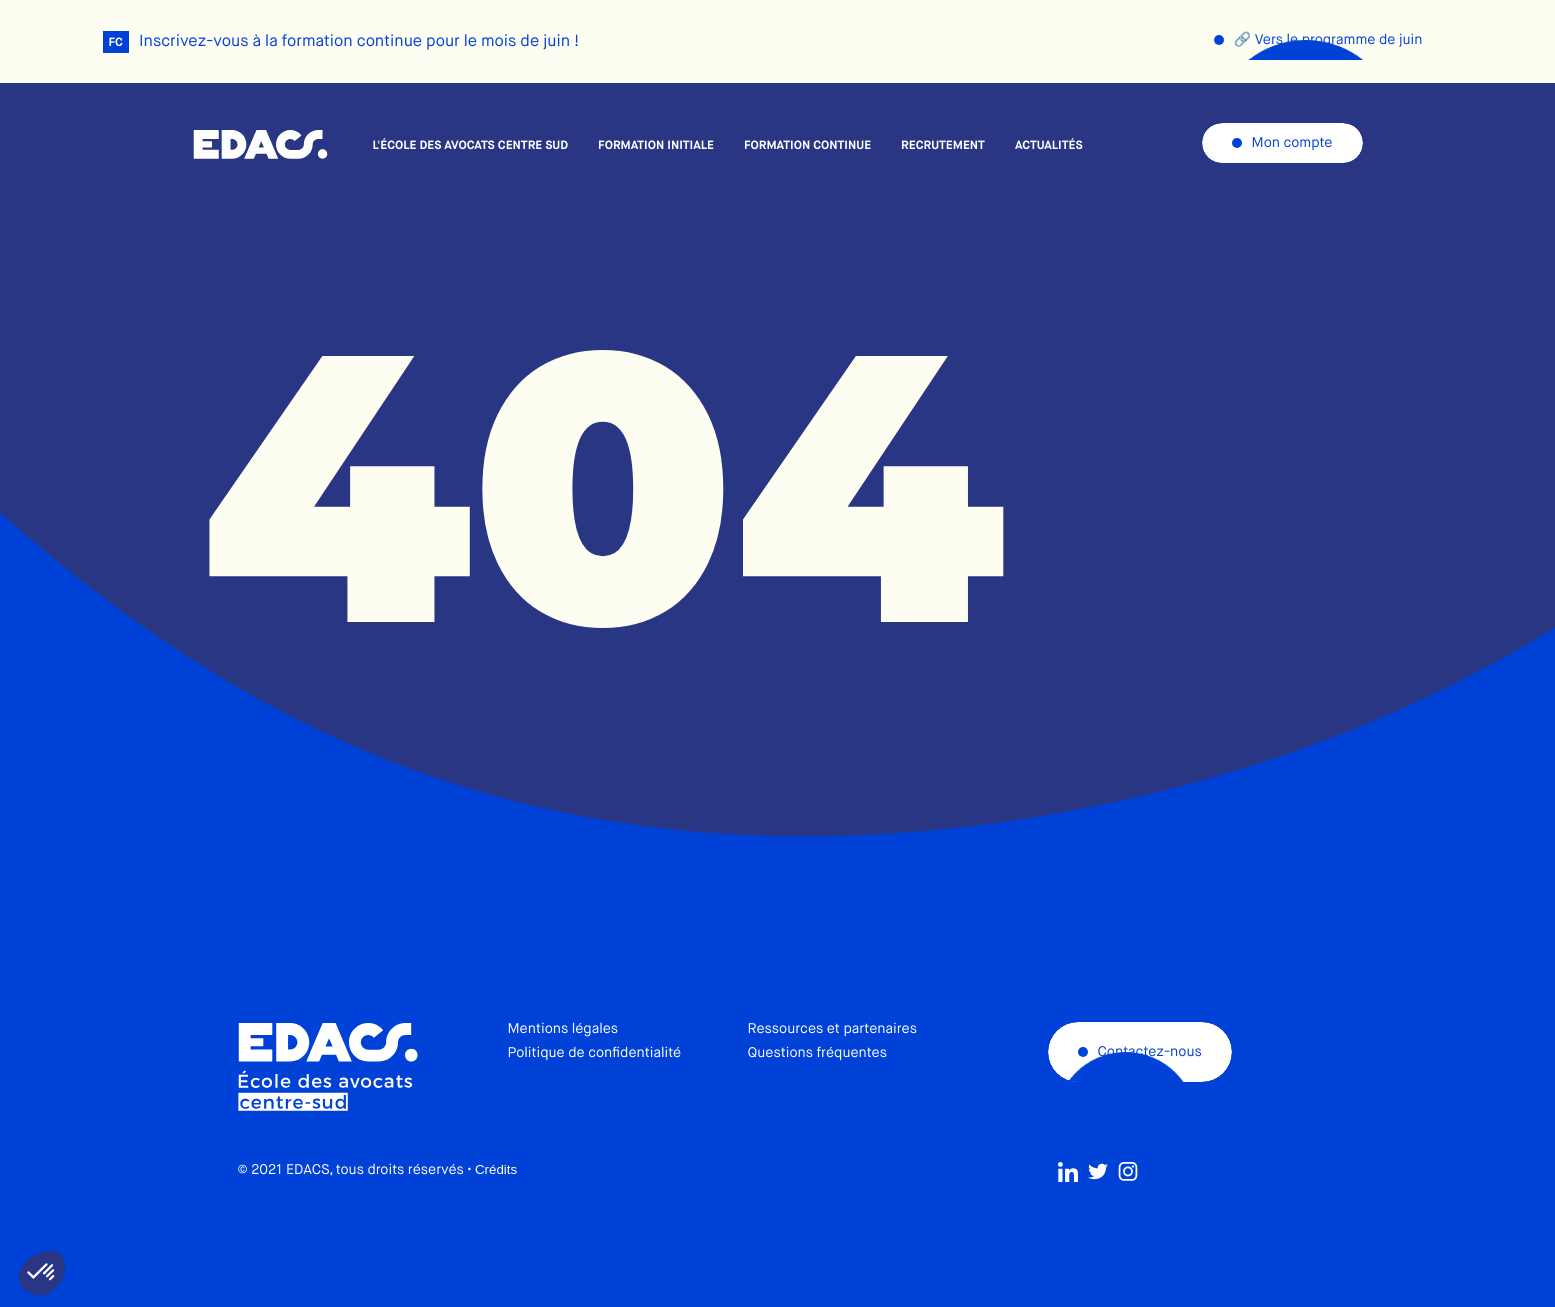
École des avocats (260, 145)
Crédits (496, 1206)
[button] (42, 1273)
